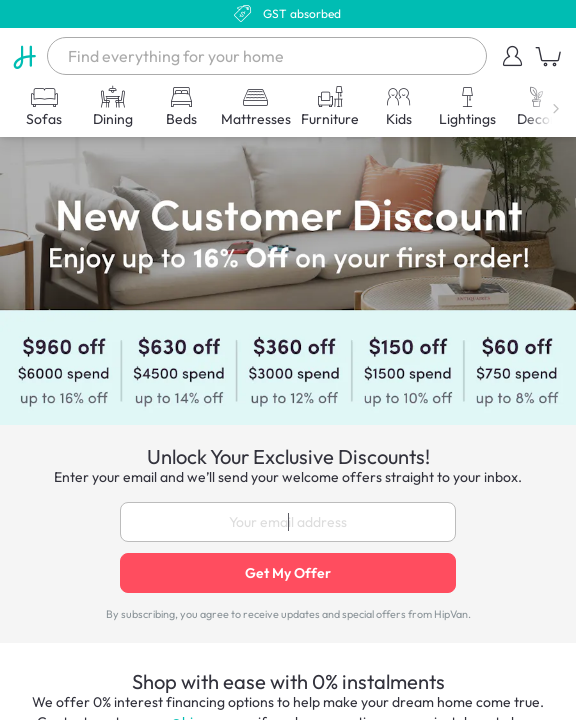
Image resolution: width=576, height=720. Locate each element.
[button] (513, 56)
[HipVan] (23, 56)
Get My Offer (288, 573)
